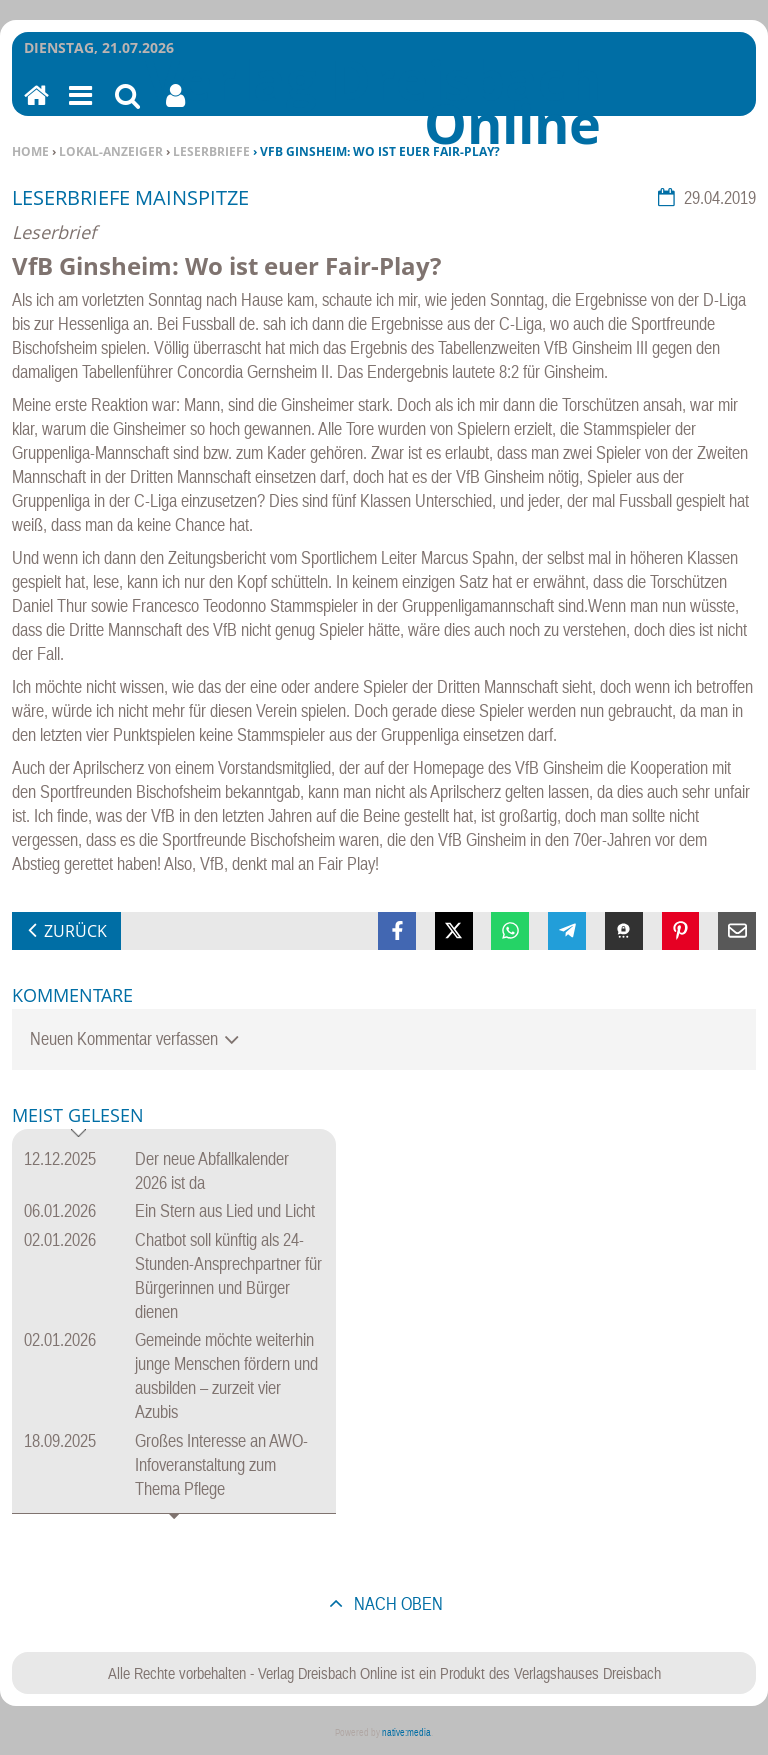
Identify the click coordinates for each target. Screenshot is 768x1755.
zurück (75, 931)
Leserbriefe (211, 151)
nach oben (396, 1603)
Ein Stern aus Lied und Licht (225, 1210)
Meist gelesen (78, 1116)
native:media (406, 1732)
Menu (79, 108)
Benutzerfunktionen (175, 108)
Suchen (127, 108)
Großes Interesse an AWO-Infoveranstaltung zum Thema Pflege (221, 1464)
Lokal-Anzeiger (111, 151)
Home (30, 151)
